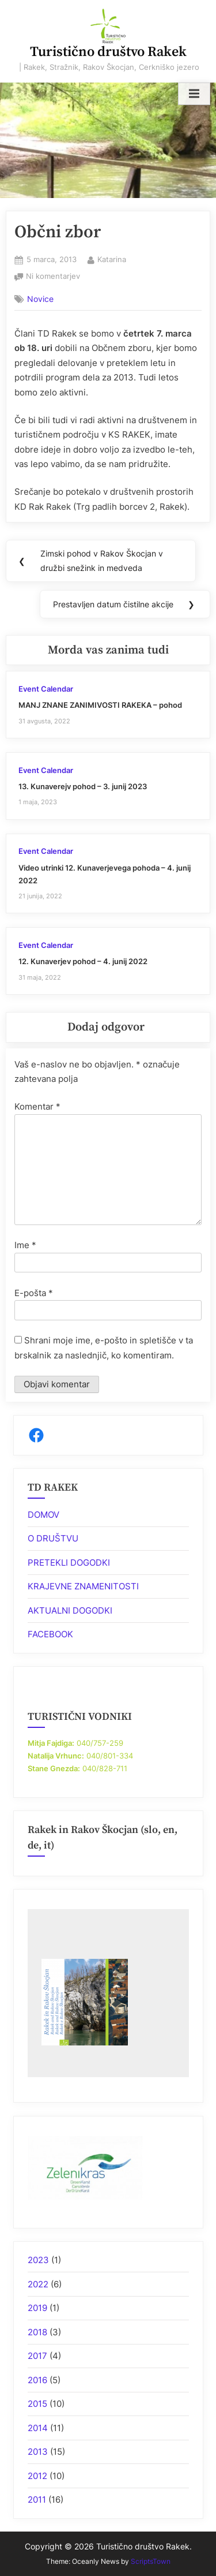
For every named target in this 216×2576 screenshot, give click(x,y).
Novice (40, 299)
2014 (38, 2427)
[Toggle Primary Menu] (194, 94)
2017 (37, 2355)
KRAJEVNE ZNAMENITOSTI (83, 1586)
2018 (37, 2332)
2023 (38, 2259)
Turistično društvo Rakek (108, 52)
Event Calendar (45, 689)
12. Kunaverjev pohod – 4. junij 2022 (82, 961)
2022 (38, 2284)
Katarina (111, 258)
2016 (37, 2380)
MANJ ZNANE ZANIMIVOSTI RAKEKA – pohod (100, 705)
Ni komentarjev (53, 276)
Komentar (37, 1106)
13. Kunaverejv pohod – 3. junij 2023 (82, 786)
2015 (37, 2403)
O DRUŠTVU (53, 1538)
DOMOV (43, 1514)
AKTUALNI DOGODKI (70, 1610)
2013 (38, 2451)
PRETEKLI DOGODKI (69, 1562)
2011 (37, 2499)
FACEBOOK (50, 1634)
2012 (37, 2475)
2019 (37, 2307)
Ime (25, 1245)
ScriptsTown (150, 2561)
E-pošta (33, 1292)
